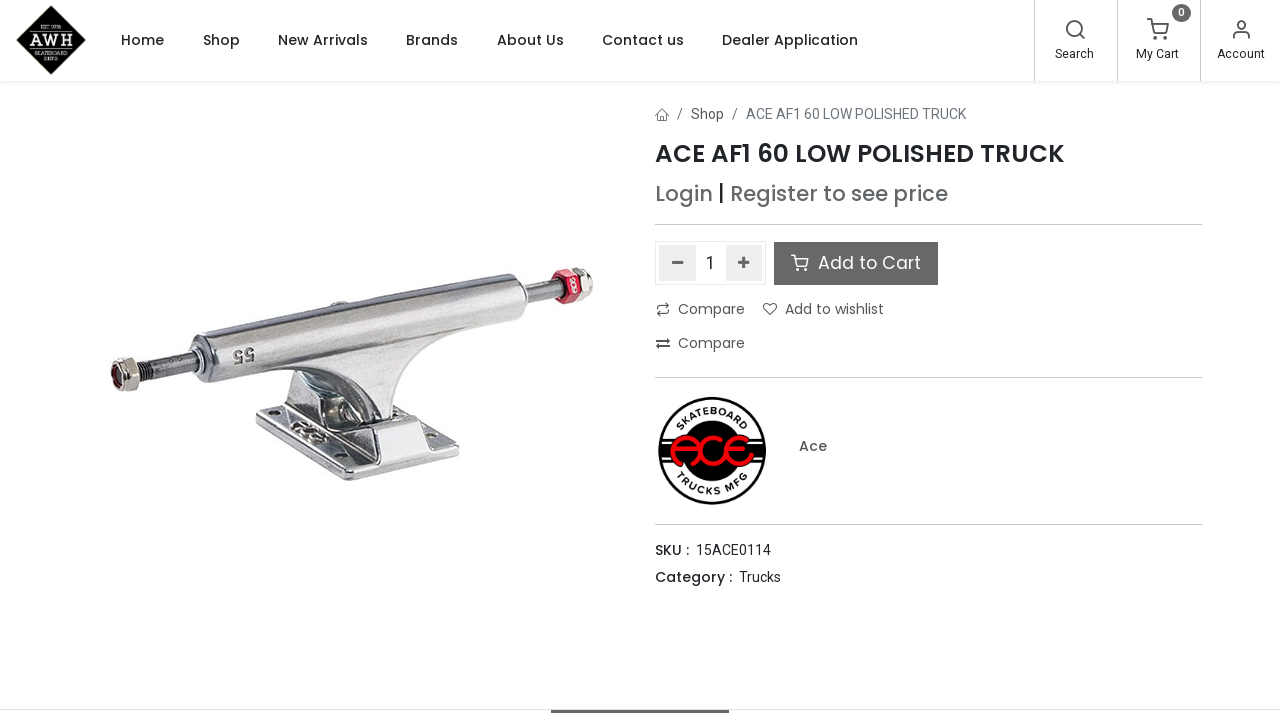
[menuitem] (142, 40)
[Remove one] (677, 263)
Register (774, 193)
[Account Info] (1241, 32)
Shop (707, 114)
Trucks (760, 577)
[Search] (1075, 32)
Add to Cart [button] (856, 263)
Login (684, 193)
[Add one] (744, 263)
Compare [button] (700, 309)
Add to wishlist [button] (823, 309)
